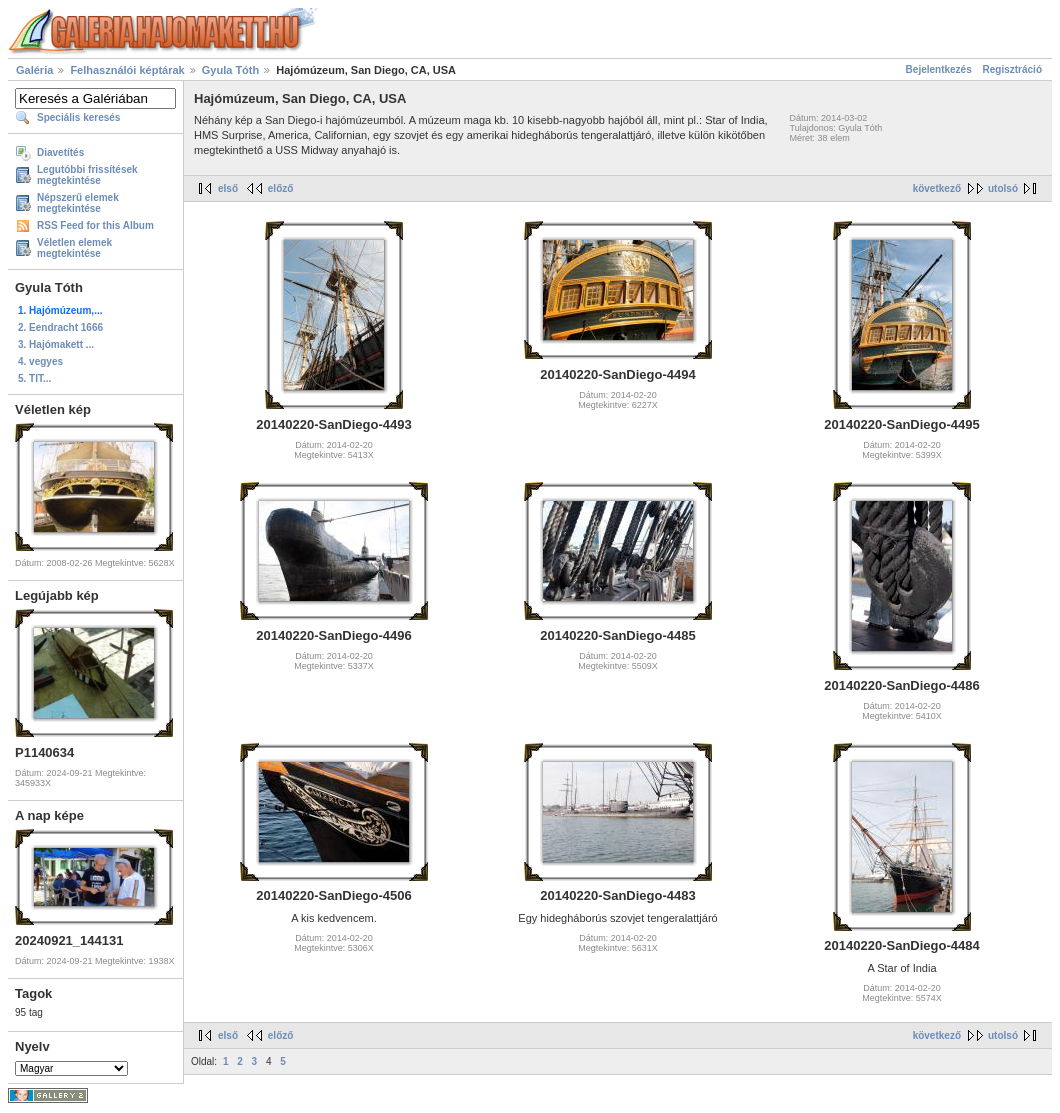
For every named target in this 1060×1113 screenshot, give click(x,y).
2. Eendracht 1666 (60, 327)
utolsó (1003, 188)
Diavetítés (60, 152)
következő (937, 188)
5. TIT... (34, 378)
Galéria (34, 70)
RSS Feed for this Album (95, 225)
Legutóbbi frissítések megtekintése (87, 175)
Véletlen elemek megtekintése (74, 248)
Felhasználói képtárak (127, 70)
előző (281, 188)
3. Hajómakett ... (56, 344)
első (228, 188)
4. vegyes (40, 361)
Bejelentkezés (939, 69)
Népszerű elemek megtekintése (78, 203)
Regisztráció (1012, 69)
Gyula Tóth (230, 70)
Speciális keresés (78, 117)
